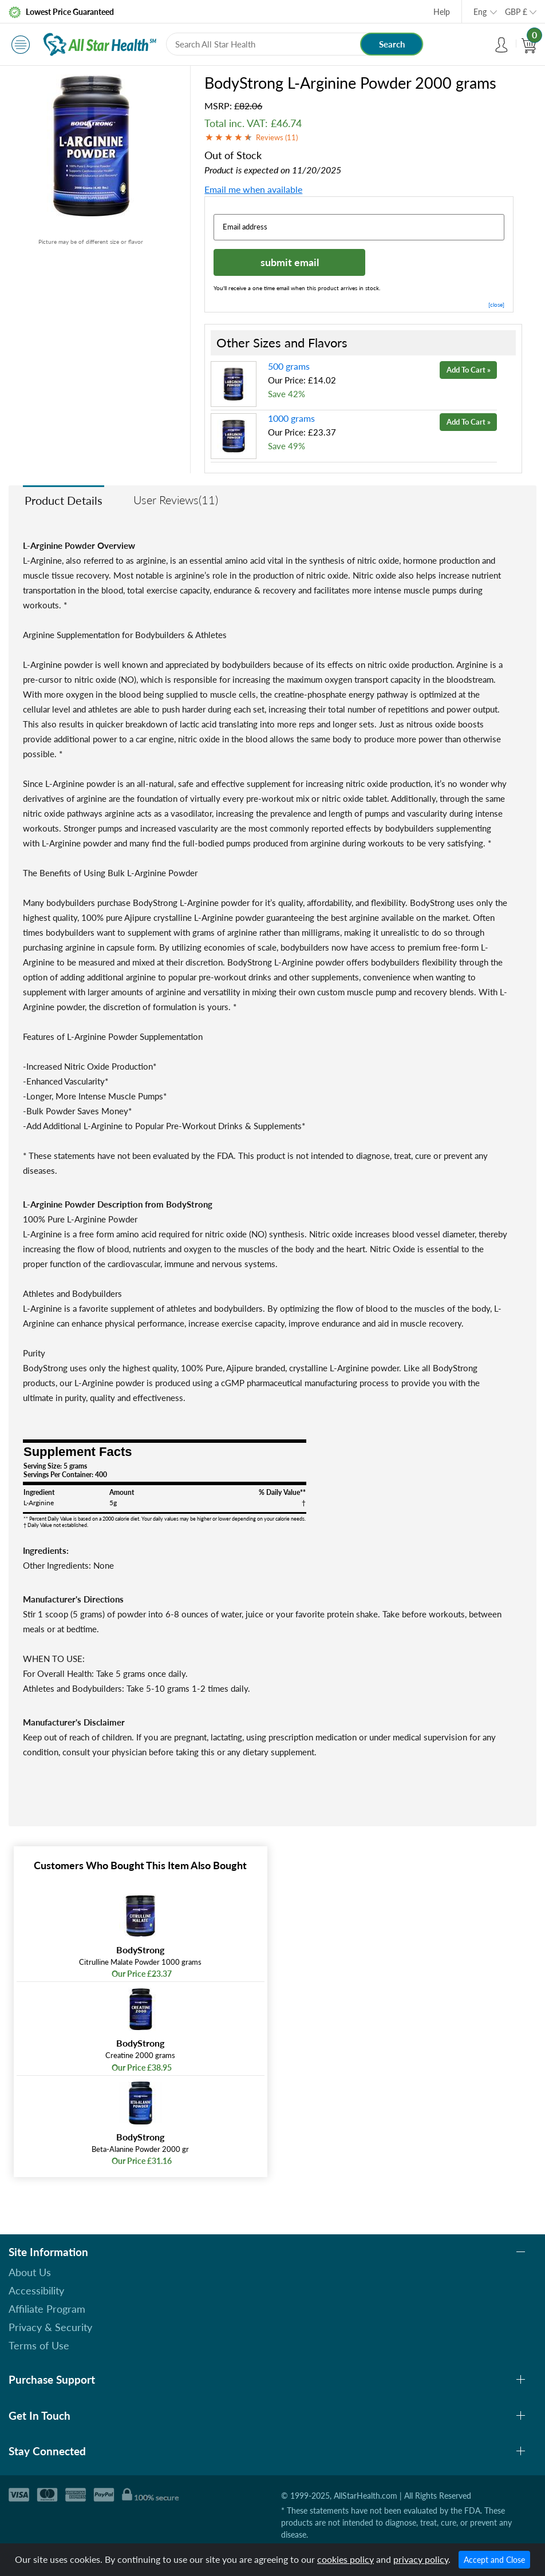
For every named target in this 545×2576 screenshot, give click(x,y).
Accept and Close (494, 2560)
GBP (516, 12)
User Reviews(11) (175, 500)
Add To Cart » (469, 369)
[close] (496, 304)
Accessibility (36, 2290)
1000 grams (291, 418)
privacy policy (420, 2559)
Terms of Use (39, 2345)
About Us (30, 2272)
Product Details (63, 500)
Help (441, 12)
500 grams (289, 366)
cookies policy (345, 2559)
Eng (480, 12)
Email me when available (253, 189)
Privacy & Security (50, 2327)
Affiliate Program (47, 2308)
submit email (289, 262)
